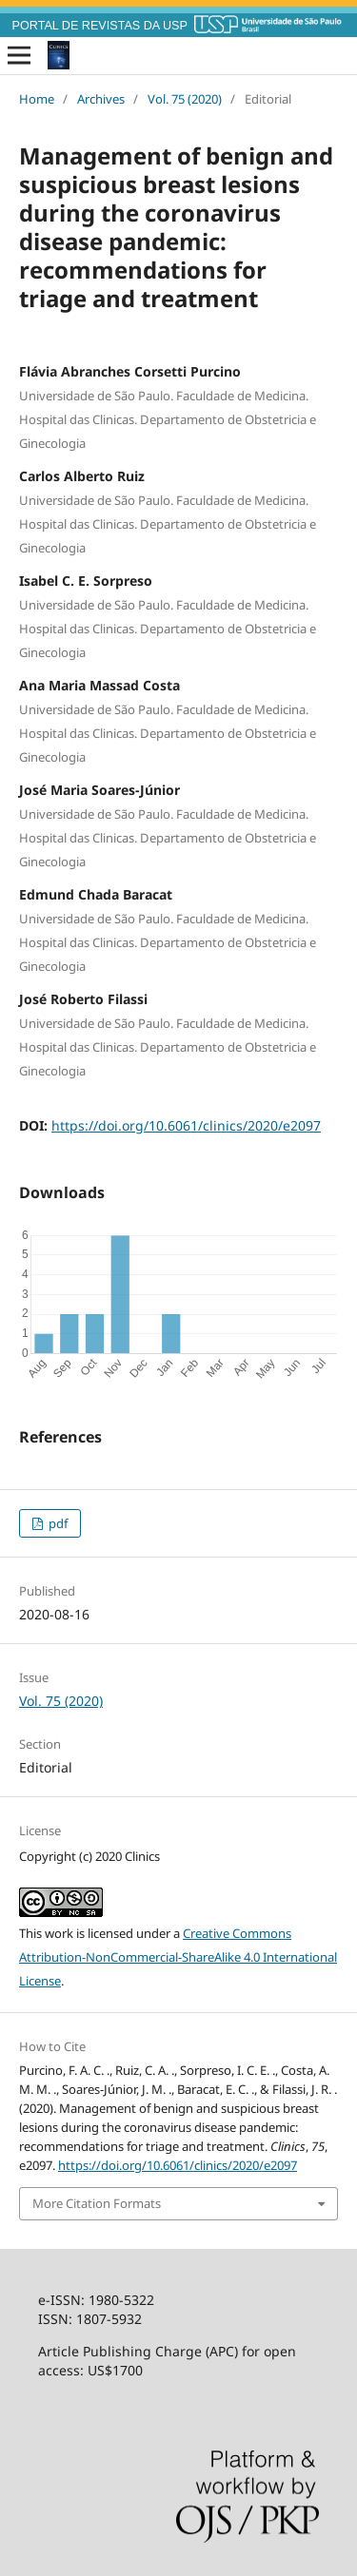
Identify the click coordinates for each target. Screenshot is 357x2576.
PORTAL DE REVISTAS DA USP (100, 25)
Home (36, 98)
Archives (101, 98)
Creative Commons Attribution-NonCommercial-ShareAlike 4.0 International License (178, 1957)
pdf (57, 1523)
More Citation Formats (96, 2203)
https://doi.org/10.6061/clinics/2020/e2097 (186, 1125)
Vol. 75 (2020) (185, 98)
